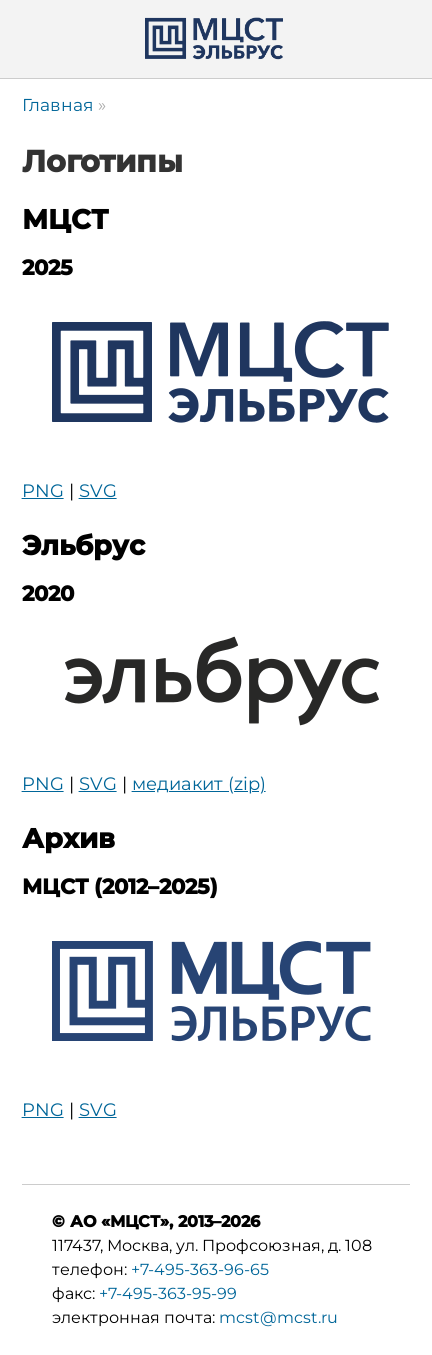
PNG (43, 491)
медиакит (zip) (199, 784)
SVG (98, 491)
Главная (57, 104)
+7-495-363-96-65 (200, 1269)
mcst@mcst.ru (278, 1317)
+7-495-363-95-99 (168, 1293)
